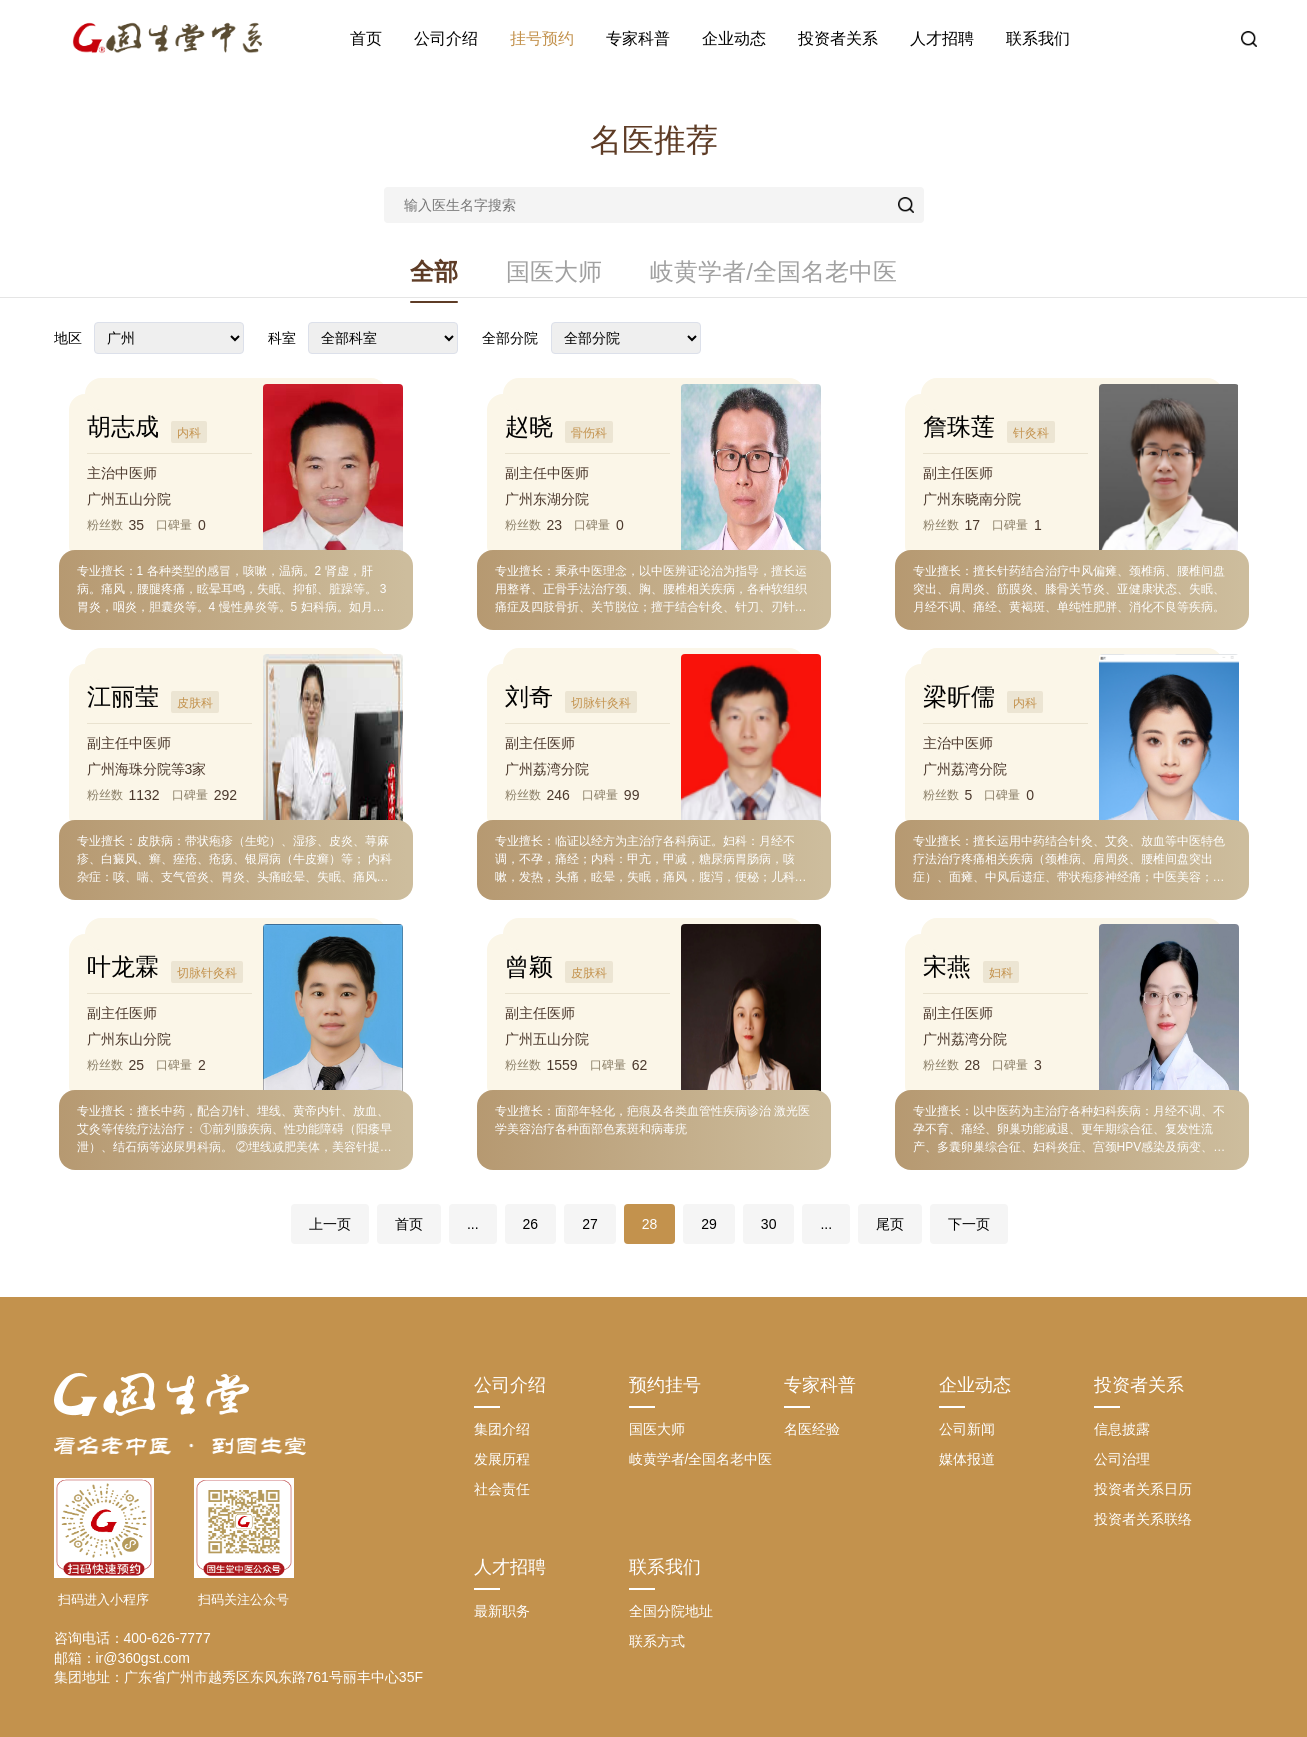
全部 (434, 271)
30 (769, 1224)
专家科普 (638, 38)
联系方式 (657, 1641)
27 (590, 1224)
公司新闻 (967, 1429)
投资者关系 (838, 38)
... (473, 1224)
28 (650, 1224)
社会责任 (502, 1489)
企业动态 (734, 38)
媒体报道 (967, 1459)
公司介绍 (446, 38)
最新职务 (502, 1611)
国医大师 (554, 271)
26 (531, 1224)
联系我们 (1038, 38)
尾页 (890, 1224)
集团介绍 (502, 1429)
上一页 (330, 1224)
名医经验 (812, 1429)
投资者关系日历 (1143, 1489)
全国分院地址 (671, 1611)
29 (709, 1224)
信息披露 (1122, 1429)
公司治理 (1122, 1459)
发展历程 (502, 1459)
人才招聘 (942, 38)
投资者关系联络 (1143, 1519)
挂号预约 (542, 38)
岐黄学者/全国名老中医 (773, 271)
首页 (366, 38)
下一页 (969, 1224)
